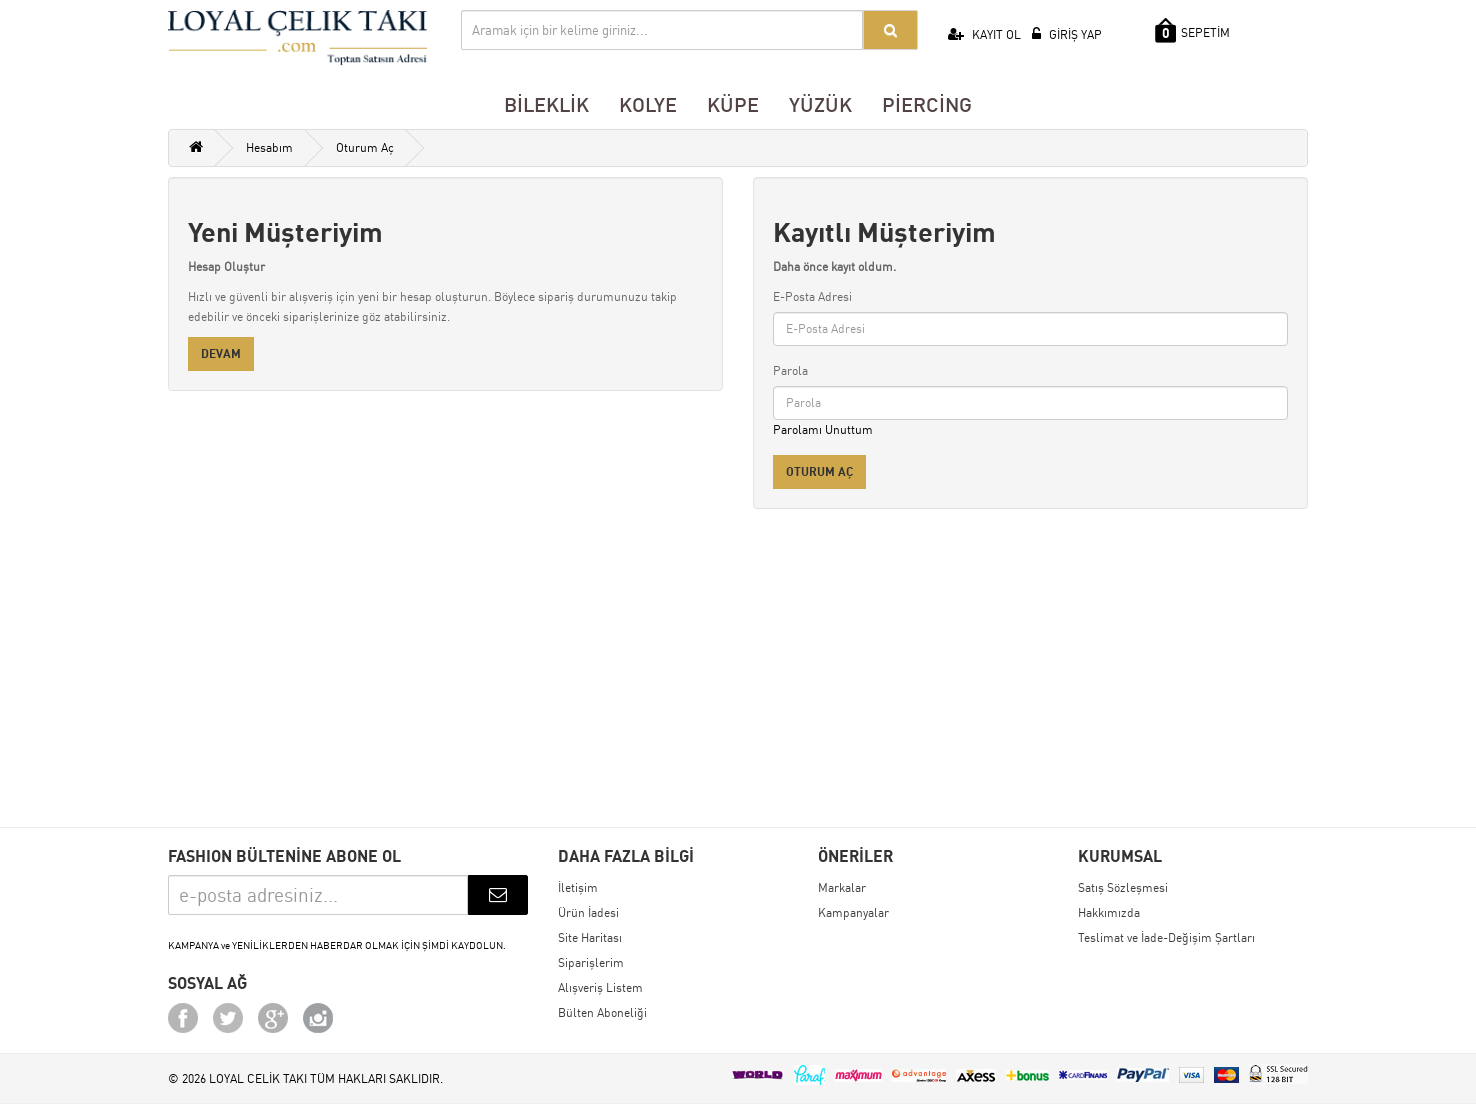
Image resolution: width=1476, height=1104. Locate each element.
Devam (221, 353)
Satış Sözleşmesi (1123, 887)
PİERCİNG (927, 104)
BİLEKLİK (546, 104)
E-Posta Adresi (812, 296)
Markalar (842, 887)
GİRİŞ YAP (1067, 34)
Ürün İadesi (588, 912)
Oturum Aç (365, 147)
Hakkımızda (1109, 912)
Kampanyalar (853, 912)
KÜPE (733, 104)
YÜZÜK (820, 104)
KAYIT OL (984, 34)
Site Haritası (590, 937)
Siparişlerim (591, 962)
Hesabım (269, 147)
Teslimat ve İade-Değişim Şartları (1166, 937)
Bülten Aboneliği (602, 1012)
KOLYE (648, 104)
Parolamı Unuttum (823, 429)
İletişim (578, 887)
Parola (790, 370)
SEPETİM (1192, 30)
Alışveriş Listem (600, 987)
